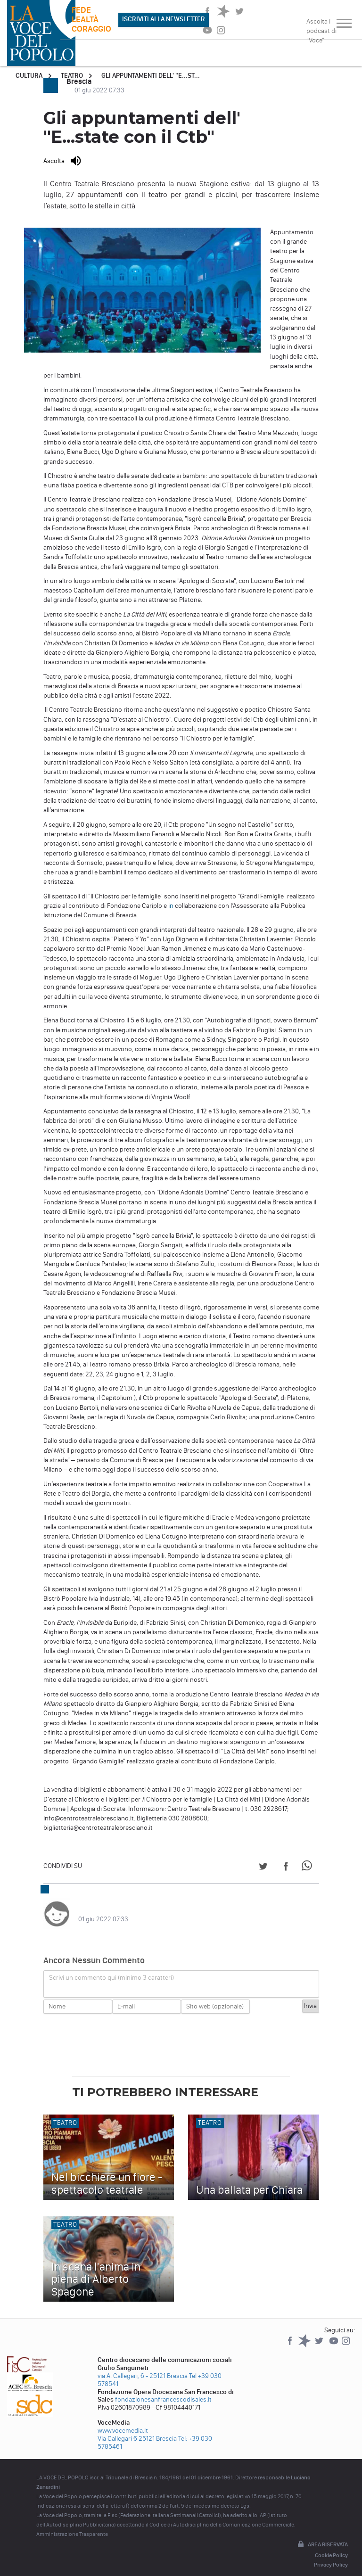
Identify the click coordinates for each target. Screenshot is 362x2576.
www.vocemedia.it (123, 2421)
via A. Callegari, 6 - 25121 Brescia (143, 2366)
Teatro (72, 76)
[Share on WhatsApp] (308, 1868)
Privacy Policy (331, 2555)
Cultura (29, 76)
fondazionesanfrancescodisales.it (163, 2390)
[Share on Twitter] (263, 1868)
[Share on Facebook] (285, 1868)
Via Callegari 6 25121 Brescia (137, 2429)
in (170, 906)
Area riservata (322, 2535)
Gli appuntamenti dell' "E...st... (150, 76)
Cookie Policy (331, 2546)
